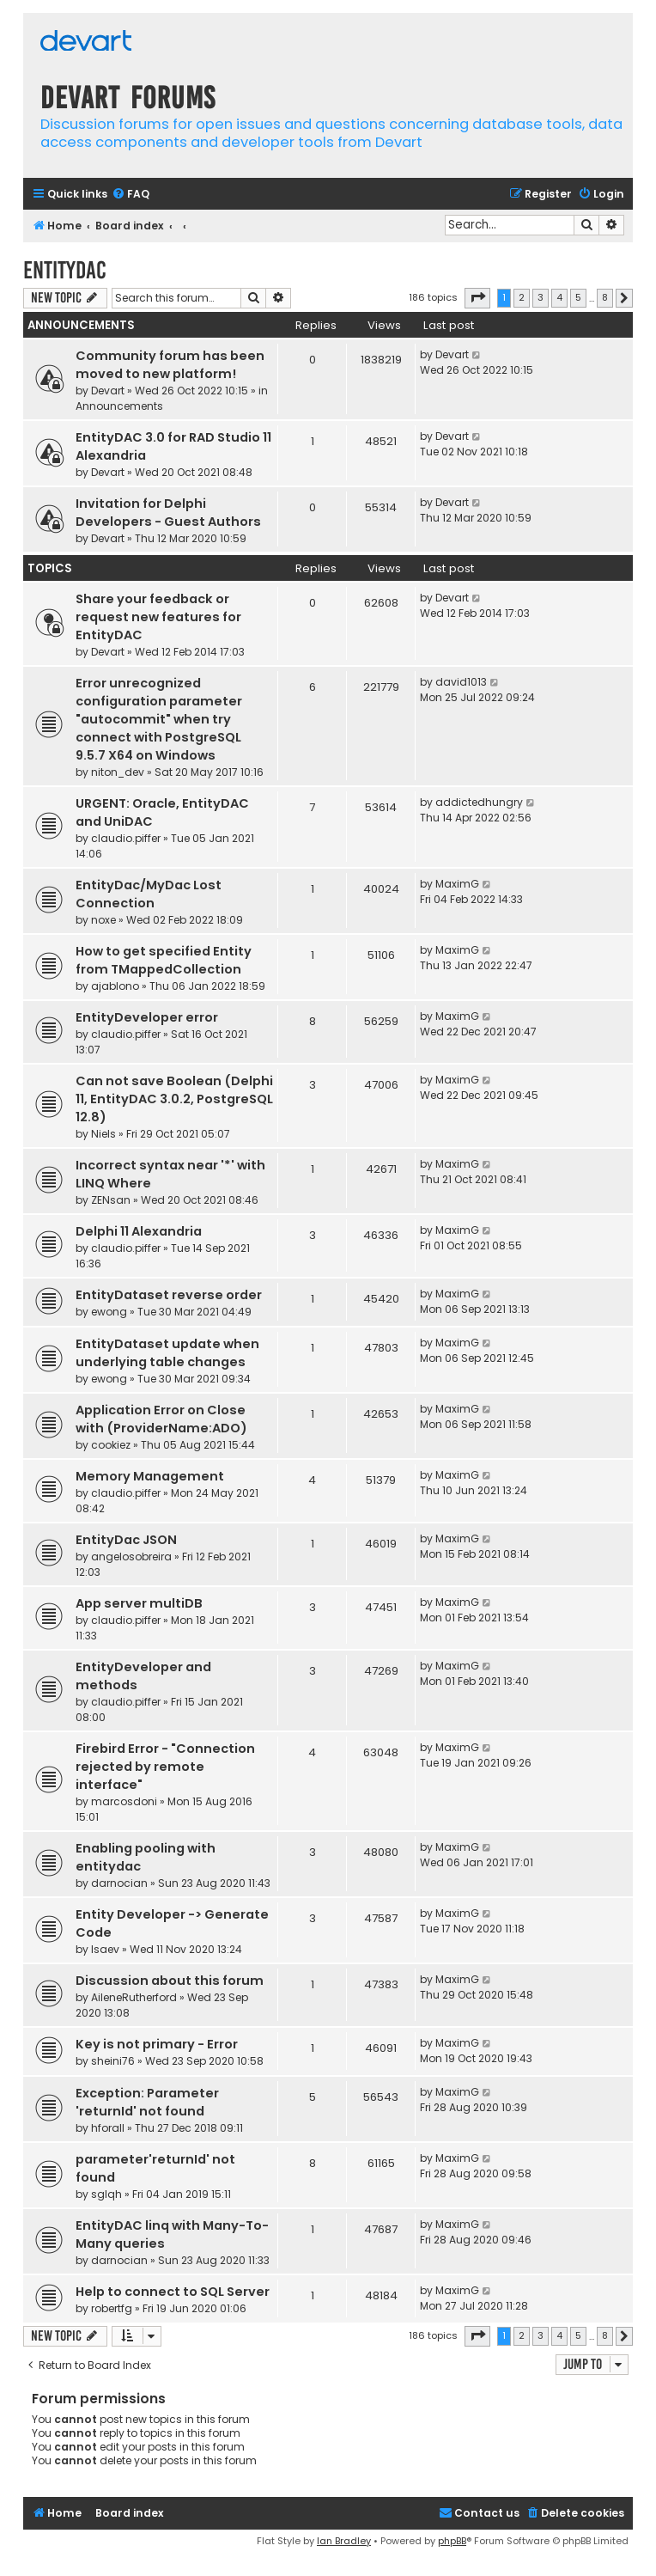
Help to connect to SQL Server (173, 2291)
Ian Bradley (344, 2541)
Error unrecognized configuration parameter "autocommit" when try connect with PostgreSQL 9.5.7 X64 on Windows (159, 719)
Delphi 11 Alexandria (139, 1231)
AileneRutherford (134, 1997)
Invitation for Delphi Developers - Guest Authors (168, 512)
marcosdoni (124, 1801)
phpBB (452, 2541)
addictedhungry (479, 802)
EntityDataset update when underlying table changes (167, 1352)
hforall (108, 2128)
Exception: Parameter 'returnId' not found (147, 2102)
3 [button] (541, 297)
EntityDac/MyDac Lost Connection (149, 894)
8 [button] (605, 297)
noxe (103, 920)
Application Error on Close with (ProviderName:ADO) (161, 1419)
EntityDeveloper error (147, 1017)
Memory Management (150, 1476)
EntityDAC (64, 270)
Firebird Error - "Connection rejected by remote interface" (165, 1766)
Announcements (119, 406)
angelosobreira (131, 1556)
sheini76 (113, 2061)
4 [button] (559, 297)
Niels (103, 1133)
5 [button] (578, 297)
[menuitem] (130, 194)
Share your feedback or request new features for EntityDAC (158, 617)
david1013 (461, 682)
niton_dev (117, 772)
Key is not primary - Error (157, 2044)
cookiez (111, 1445)
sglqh (106, 2194)
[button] (477, 298)
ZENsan (111, 1200)
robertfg (111, 2308)
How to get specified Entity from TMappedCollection (164, 960)
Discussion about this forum (170, 1980)
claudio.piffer (126, 838)
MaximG (457, 883)
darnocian (119, 1883)
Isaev (105, 1949)
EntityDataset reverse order (169, 1294)
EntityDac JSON (126, 1539)
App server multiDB (139, 1603)
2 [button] (522, 297)
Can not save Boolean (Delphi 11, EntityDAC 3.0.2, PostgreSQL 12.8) (174, 1099)
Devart (108, 390)
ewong (109, 1311)
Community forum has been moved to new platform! (170, 364)
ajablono (115, 986)
